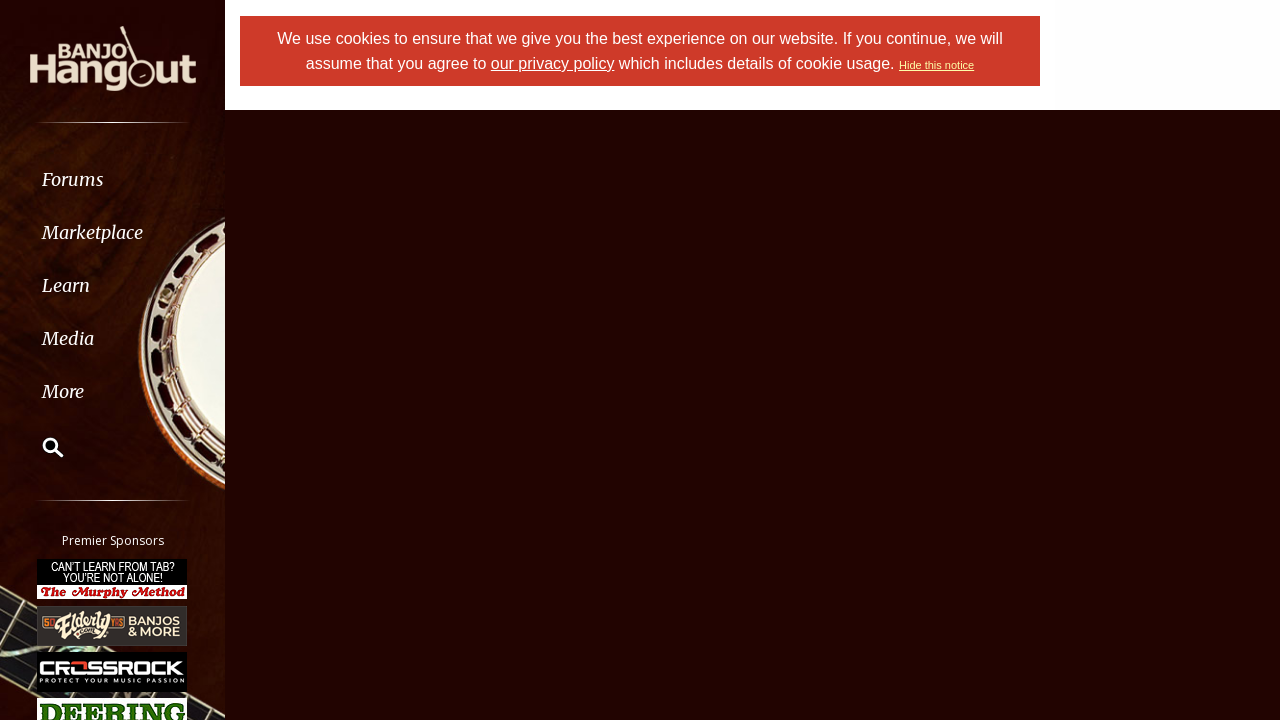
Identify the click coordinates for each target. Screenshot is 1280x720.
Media (68, 338)
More (63, 391)
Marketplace (92, 232)
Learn (66, 285)
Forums (73, 179)
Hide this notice (936, 65)
